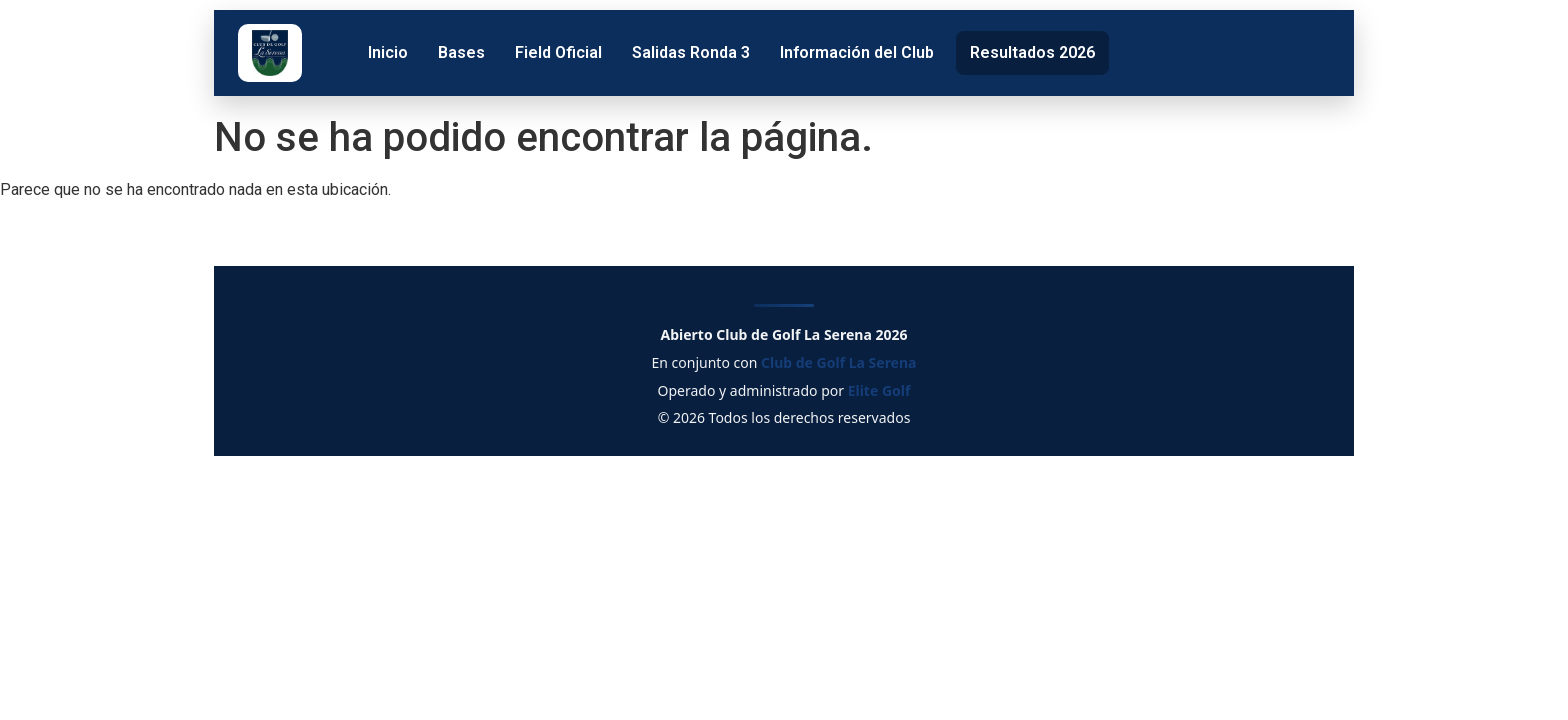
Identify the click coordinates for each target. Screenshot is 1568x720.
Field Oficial (558, 52)
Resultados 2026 (1032, 52)
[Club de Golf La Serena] (270, 53)
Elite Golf (879, 390)
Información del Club (857, 52)
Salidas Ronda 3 (691, 52)
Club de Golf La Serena (838, 362)
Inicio (388, 52)
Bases (461, 52)
